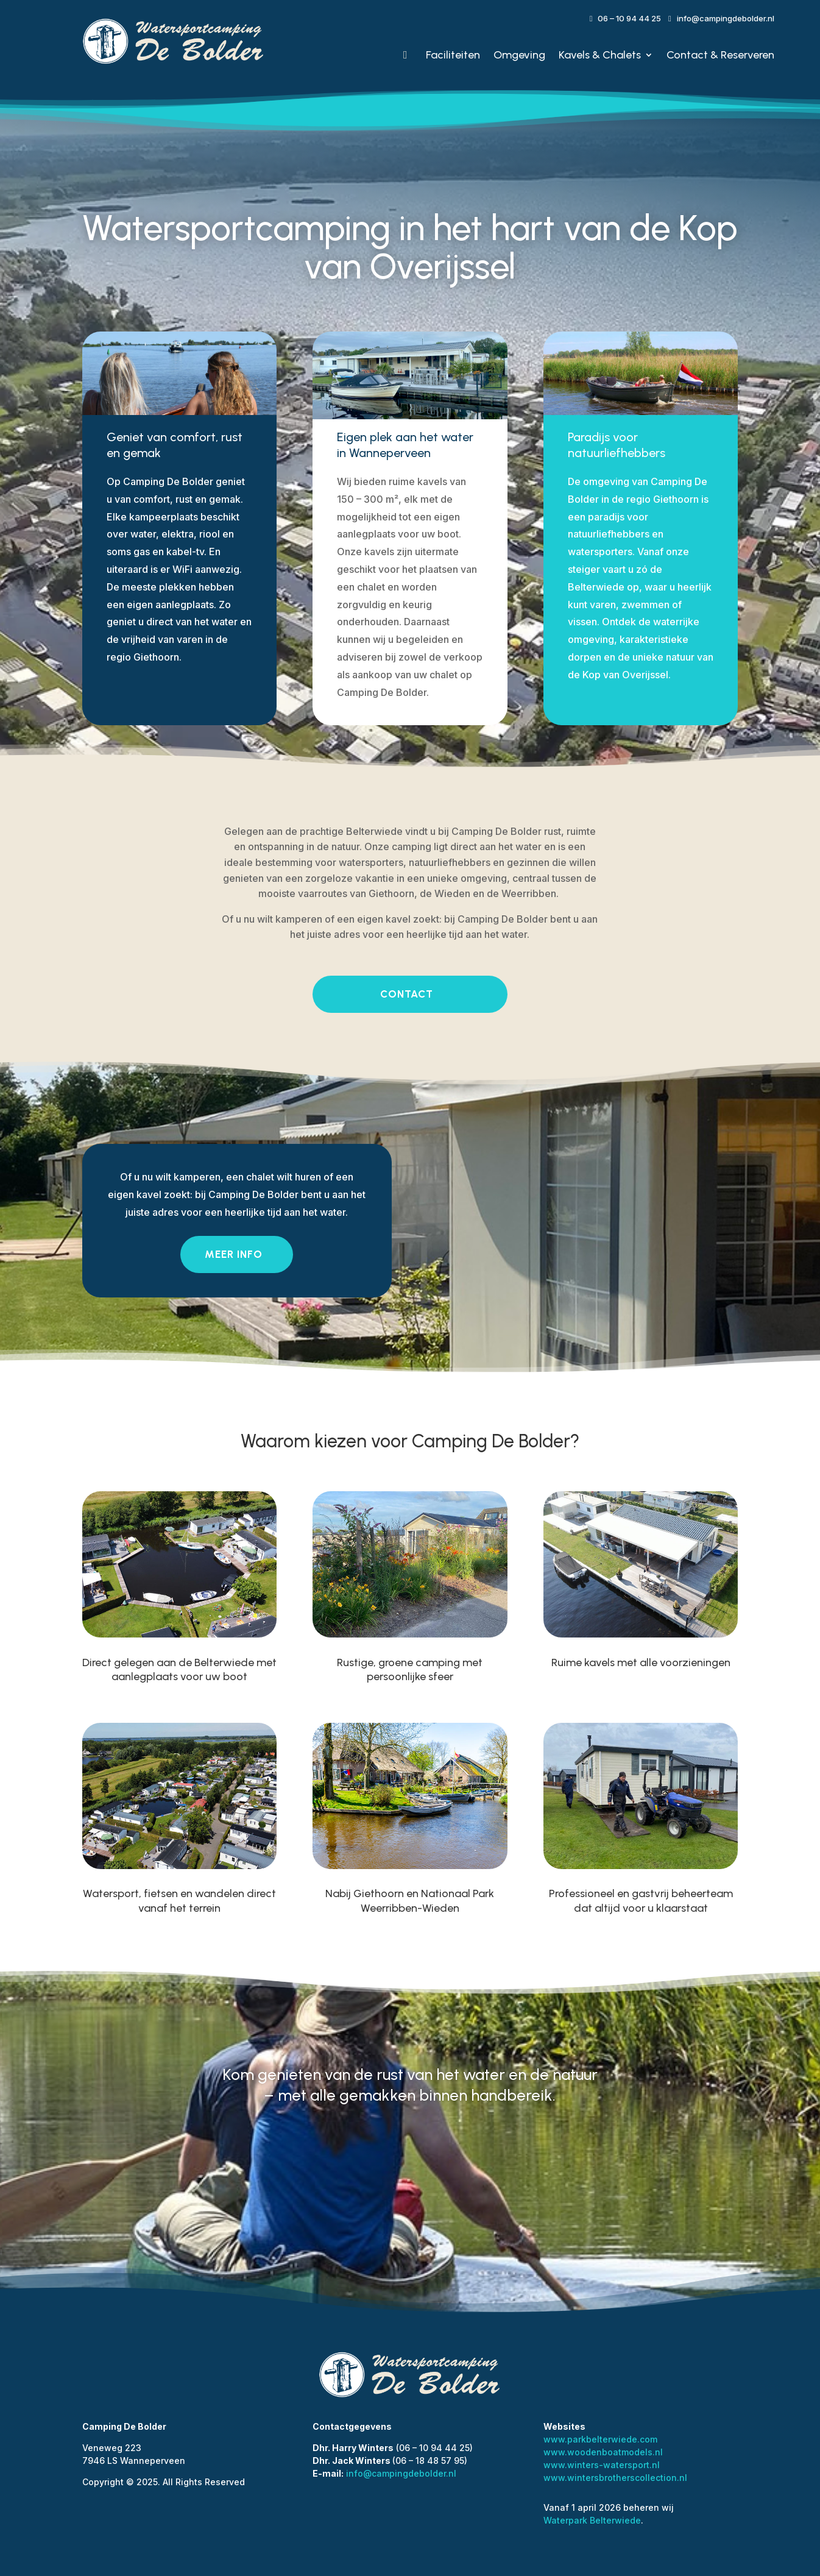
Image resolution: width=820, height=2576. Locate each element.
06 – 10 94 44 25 (629, 18)
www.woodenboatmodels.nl (603, 2452)
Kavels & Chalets (600, 55)
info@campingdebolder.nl (725, 18)
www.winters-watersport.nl (601, 2465)
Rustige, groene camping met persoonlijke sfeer (409, 1669)
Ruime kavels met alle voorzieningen (640, 1662)
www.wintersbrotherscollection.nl (615, 2477)
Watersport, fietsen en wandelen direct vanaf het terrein (179, 1900)
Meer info (234, 1254)
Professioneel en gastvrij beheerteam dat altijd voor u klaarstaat (641, 1900)
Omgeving (519, 55)
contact (406, 994)
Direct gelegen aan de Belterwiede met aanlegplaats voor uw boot (179, 1669)
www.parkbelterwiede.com (600, 2439)
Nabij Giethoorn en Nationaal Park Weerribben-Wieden (409, 1900)
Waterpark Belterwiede (592, 2520)
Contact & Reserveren (720, 55)
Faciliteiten (453, 55)
